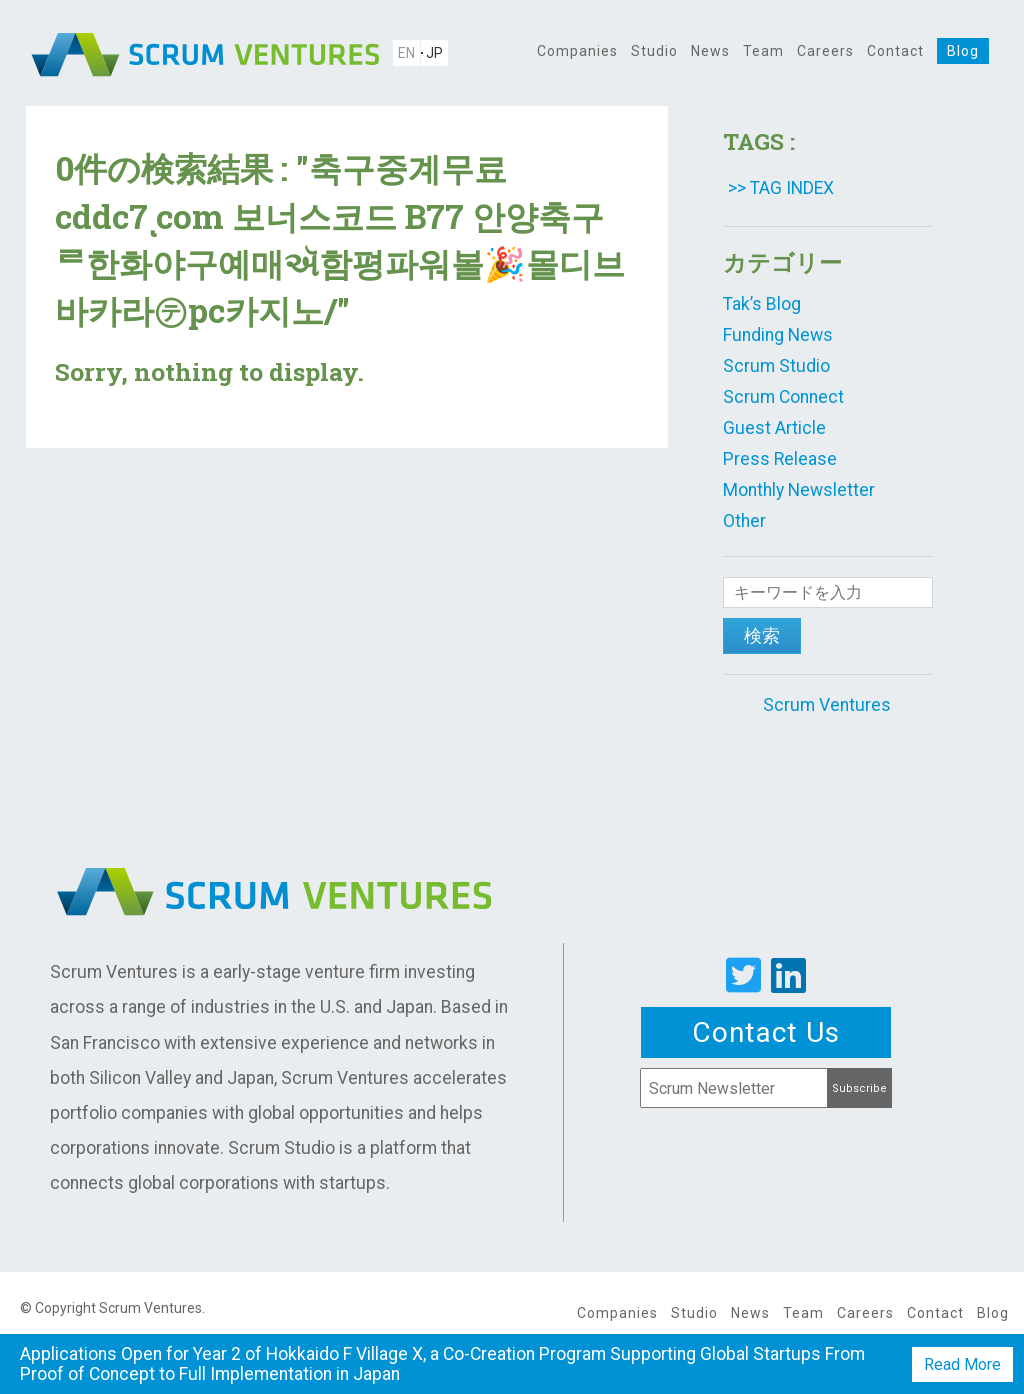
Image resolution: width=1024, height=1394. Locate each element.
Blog (963, 51)
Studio (654, 51)
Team (763, 51)
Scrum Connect (783, 397)
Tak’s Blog (762, 304)
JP (434, 53)
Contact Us (766, 1032)
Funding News (778, 335)
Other (744, 521)
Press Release (780, 459)
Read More (962, 1364)
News (710, 51)
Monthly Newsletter (799, 490)
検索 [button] (762, 636)
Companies (577, 51)
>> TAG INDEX (781, 188)
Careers (825, 51)
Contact (895, 51)
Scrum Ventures (827, 705)
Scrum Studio (776, 366)
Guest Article (774, 428)
